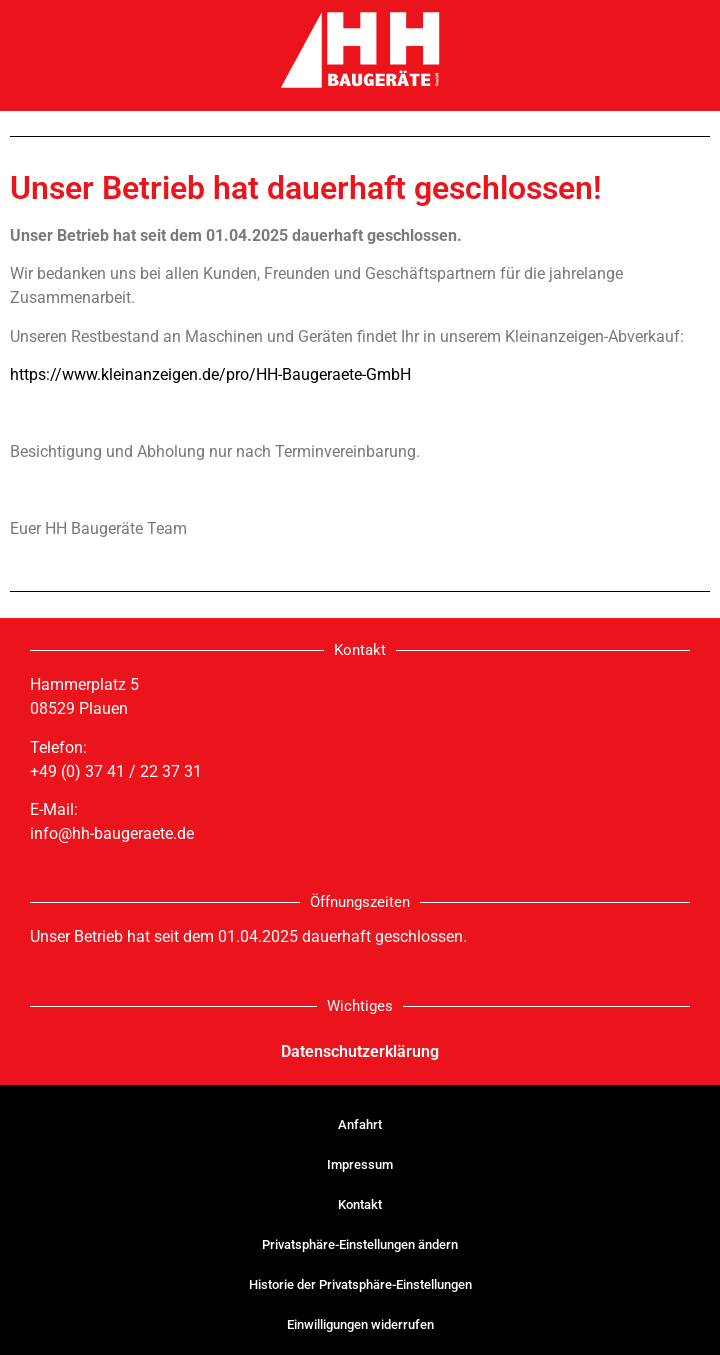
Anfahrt (360, 1124)
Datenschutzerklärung (360, 1051)
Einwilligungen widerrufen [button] (360, 1324)
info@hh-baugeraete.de (112, 833)
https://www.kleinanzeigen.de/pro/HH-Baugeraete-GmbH (210, 374)
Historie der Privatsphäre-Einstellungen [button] (360, 1284)
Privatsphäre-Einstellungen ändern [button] (360, 1244)
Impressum (360, 1164)
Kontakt (360, 1204)
